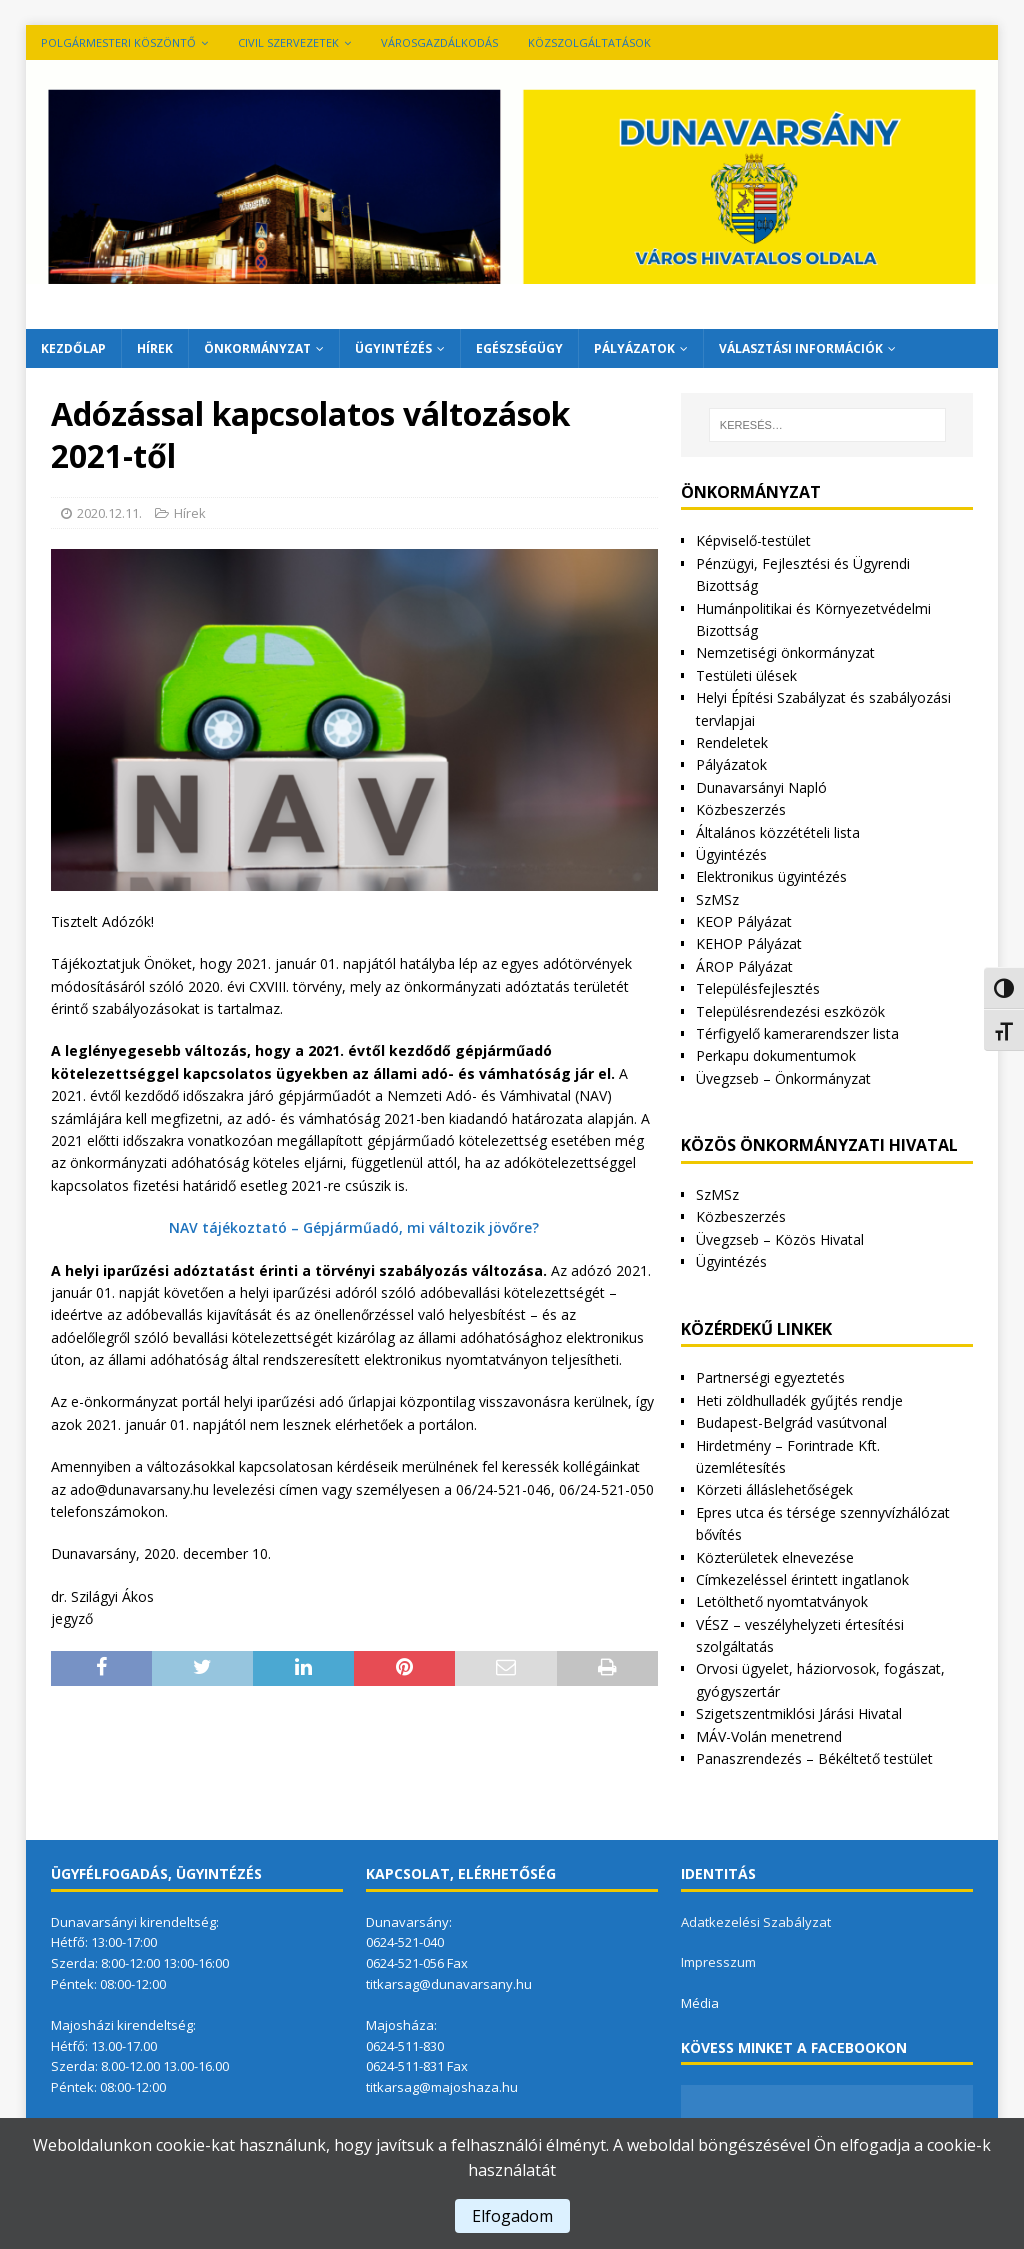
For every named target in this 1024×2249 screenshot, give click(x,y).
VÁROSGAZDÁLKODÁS (439, 42)
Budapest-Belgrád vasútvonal (791, 1422)
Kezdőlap (73, 348)
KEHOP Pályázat (749, 943)
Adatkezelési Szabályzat (756, 1922)
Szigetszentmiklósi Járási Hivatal (799, 1713)
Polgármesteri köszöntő (118, 42)
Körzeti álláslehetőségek (774, 1489)
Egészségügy (519, 348)
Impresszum (718, 1962)
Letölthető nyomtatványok (782, 1601)
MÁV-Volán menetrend (769, 1736)
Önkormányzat (257, 348)
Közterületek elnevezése (775, 1557)
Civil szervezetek (288, 42)
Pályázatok (634, 348)
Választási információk (801, 348)
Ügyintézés (393, 348)
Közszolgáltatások (589, 42)
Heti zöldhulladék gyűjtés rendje (799, 1400)
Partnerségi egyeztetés (770, 1377)
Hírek (155, 348)
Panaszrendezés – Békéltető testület (814, 1758)
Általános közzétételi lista (778, 832)
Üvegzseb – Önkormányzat (783, 1078)
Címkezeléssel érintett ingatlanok (802, 1579)
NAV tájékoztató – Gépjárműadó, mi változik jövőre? (354, 1227)
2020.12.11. (109, 513)
